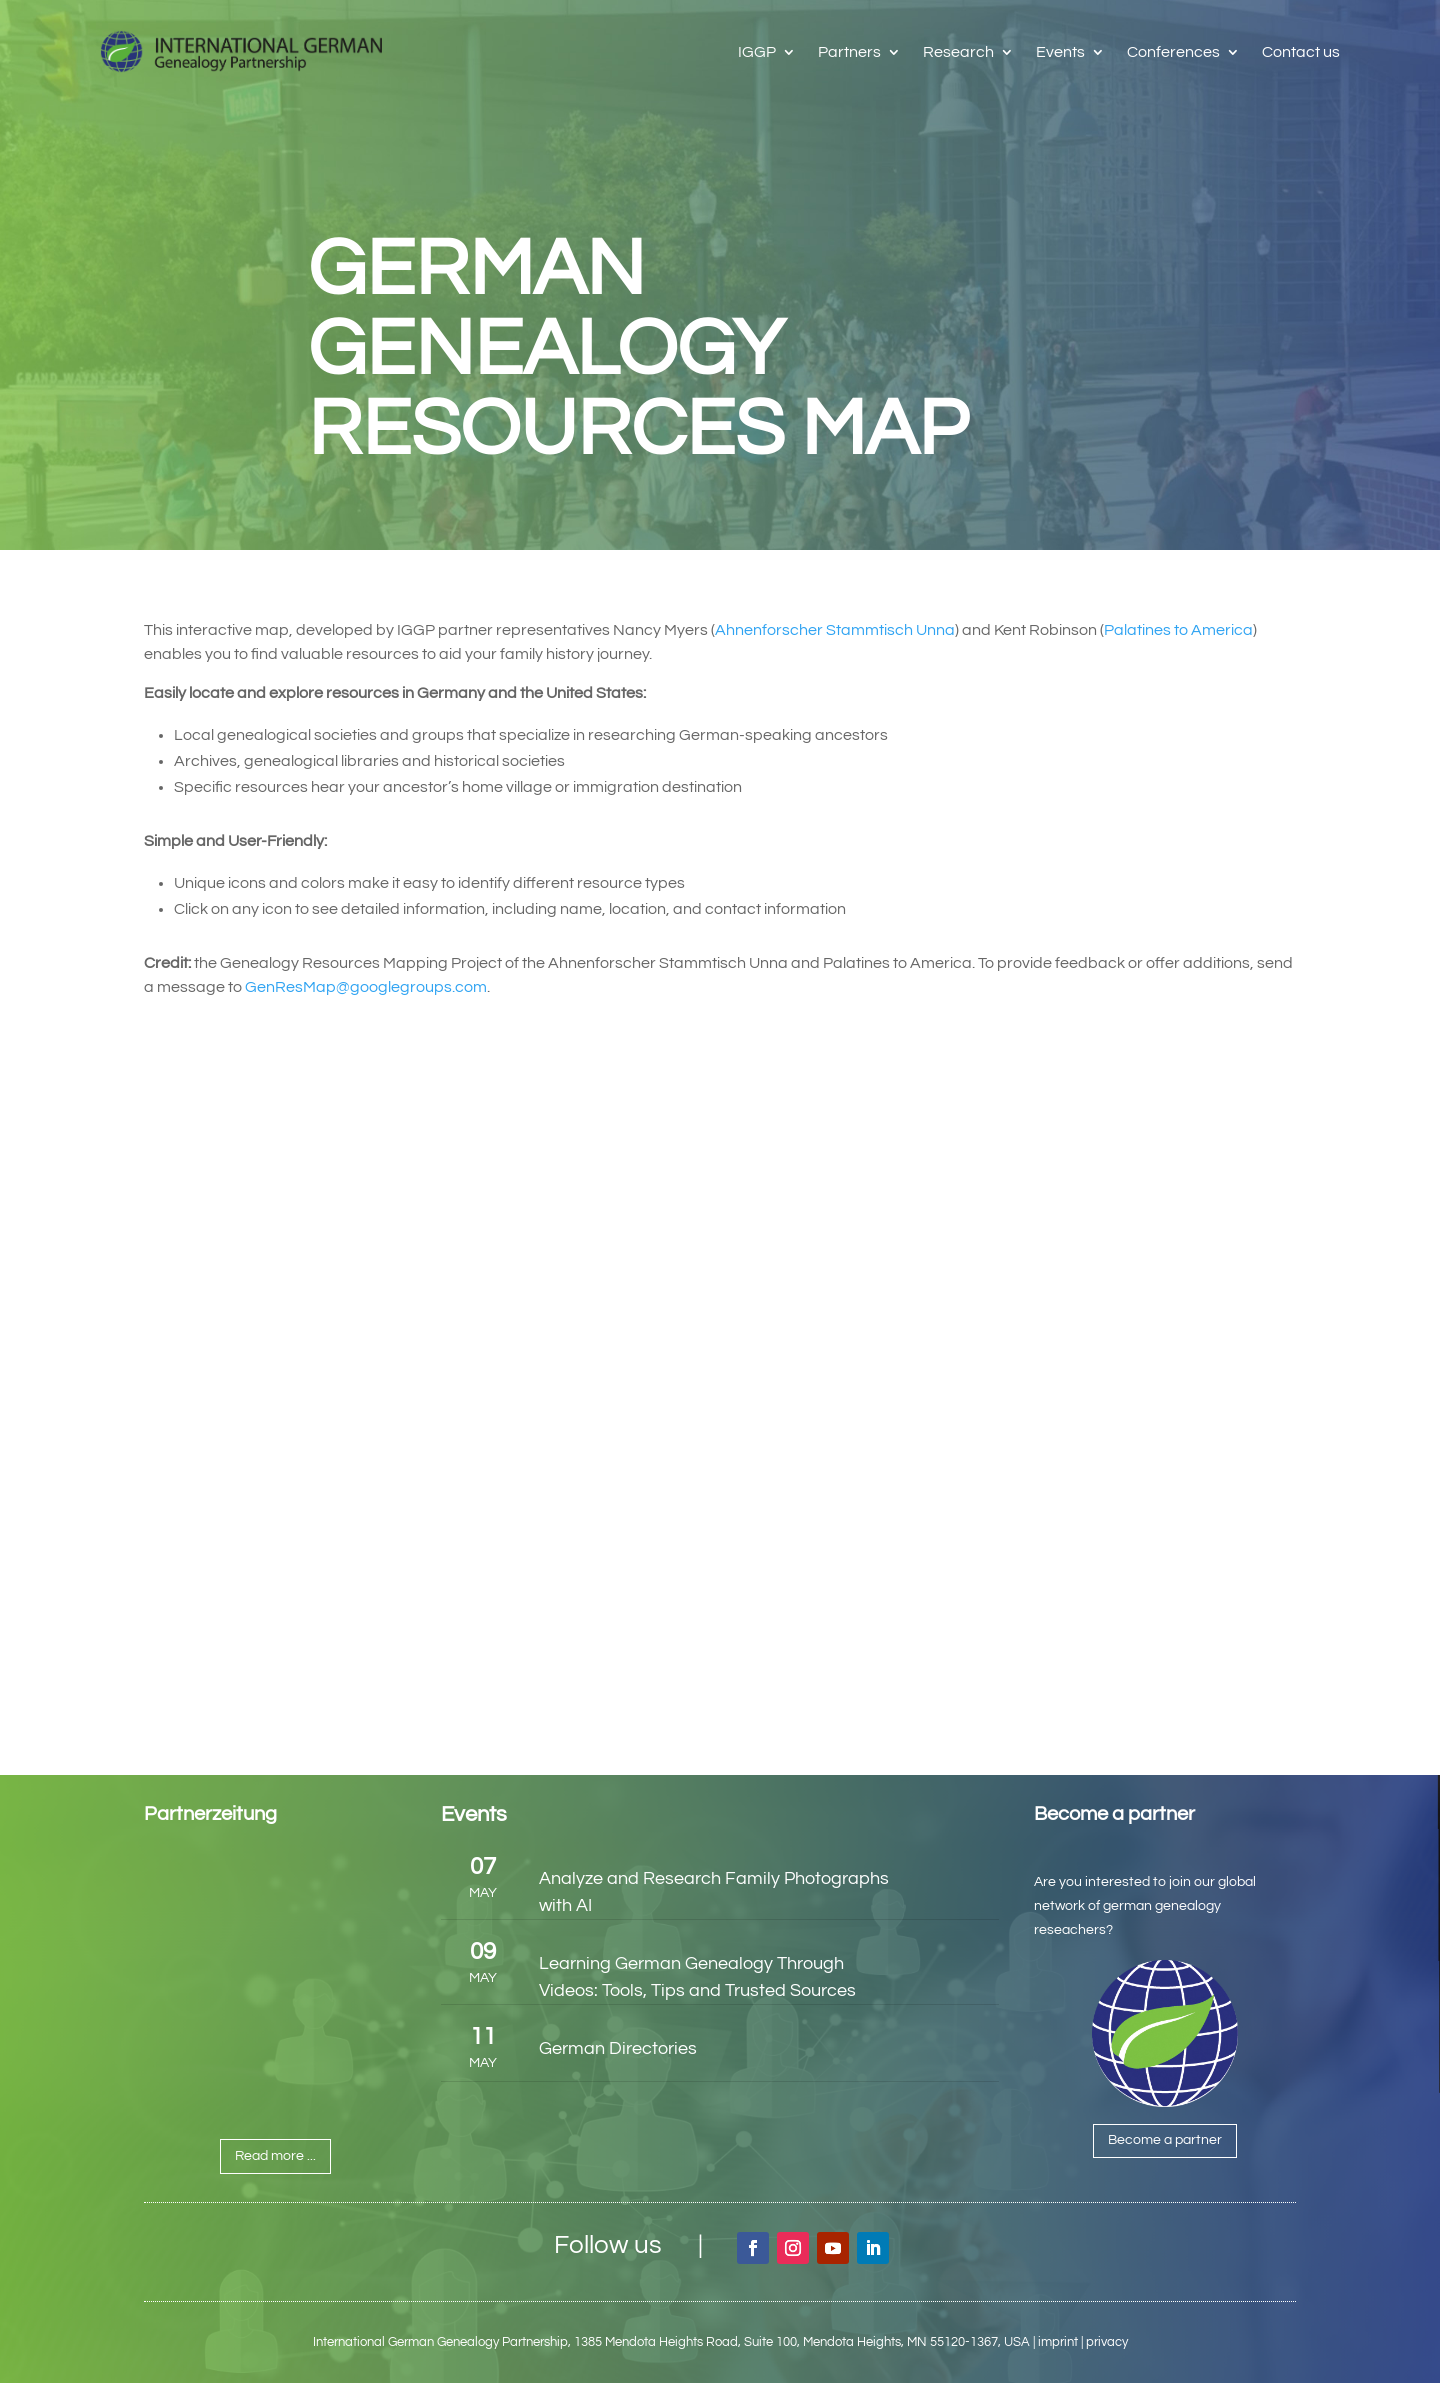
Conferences (1173, 52)
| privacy (1104, 2342)
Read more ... (275, 2156)
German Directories (618, 2048)
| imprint (1055, 2342)
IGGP (757, 52)
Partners (849, 52)
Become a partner (1165, 2140)
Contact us (1301, 52)
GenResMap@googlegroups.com (366, 987)
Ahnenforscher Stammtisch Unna (835, 630)
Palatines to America (1178, 630)
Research (958, 52)
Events (1060, 52)
